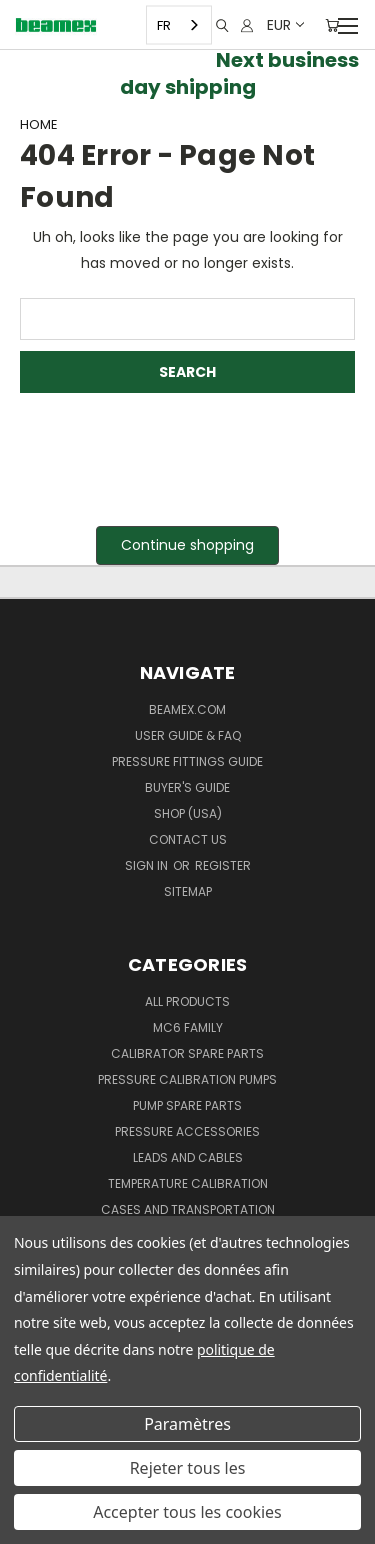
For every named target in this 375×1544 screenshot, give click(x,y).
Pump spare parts (187, 1105)
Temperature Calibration (188, 1183)
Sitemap (188, 891)
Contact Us (188, 839)
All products (187, 1001)
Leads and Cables (188, 1157)
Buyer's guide (187, 787)
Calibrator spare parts (187, 1053)
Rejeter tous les (188, 1468)
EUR (284, 25)
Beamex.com (187, 709)
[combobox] (179, 25)
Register (223, 865)
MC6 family (188, 1027)
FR (164, 24)
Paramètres (187, 1424)
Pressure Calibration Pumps (187, 1079)
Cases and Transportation (188, 1209)
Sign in (148, 865)
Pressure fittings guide (187, 761)
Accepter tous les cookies (187, 1512)
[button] (187, 545)
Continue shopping (187, 545)
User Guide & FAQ (188, 735)
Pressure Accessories (187, 1131)
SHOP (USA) (188, 813)
